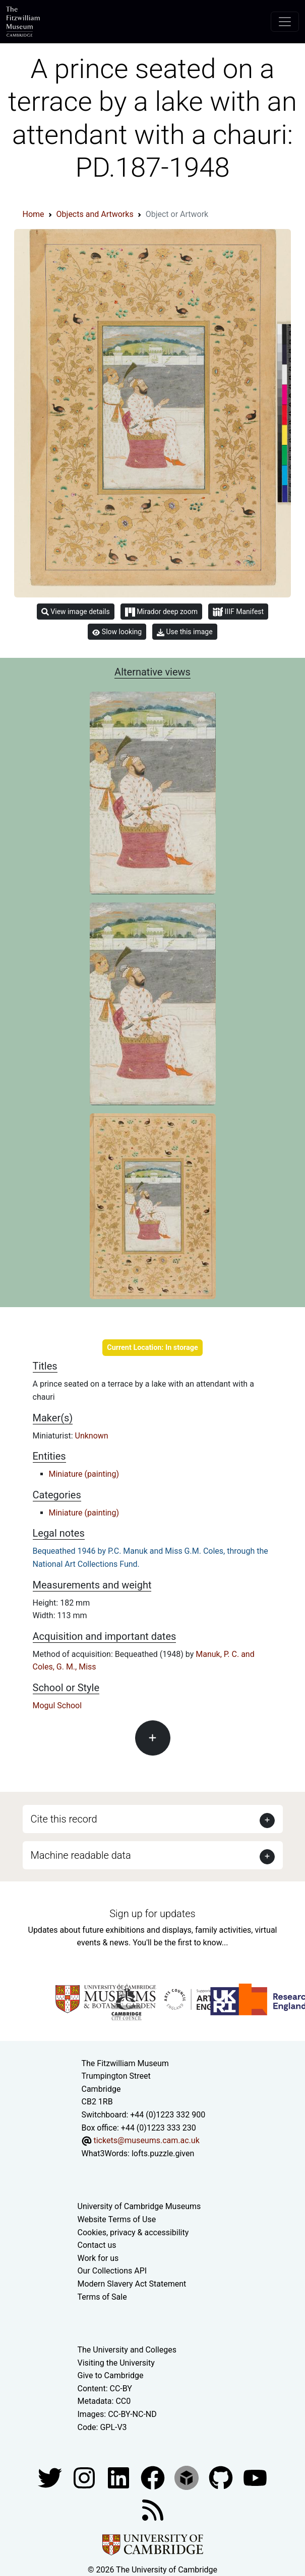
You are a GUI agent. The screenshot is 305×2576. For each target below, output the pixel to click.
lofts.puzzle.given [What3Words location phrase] (163, 2153)
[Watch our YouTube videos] (255, 2477)
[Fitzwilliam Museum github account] (222, 2477)
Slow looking (117, 632)
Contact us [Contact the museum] (97, 2245)
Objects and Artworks (95, 214)
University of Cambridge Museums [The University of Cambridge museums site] (139, 2206)
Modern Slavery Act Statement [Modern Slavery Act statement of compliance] (132, 2284)
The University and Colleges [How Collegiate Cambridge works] (127, 2350)
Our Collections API (112, 2271)
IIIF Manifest (238, 612)
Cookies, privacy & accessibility (133, 2232)
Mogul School (57, 1705)
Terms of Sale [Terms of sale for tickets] (102, 2297)
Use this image (185, 632)
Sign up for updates (152, 1914)
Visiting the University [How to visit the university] (116, 2363)
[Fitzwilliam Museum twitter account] (51, 2477)
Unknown (91, 1436)
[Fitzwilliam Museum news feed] (153, 2509)
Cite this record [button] (64, 1819)
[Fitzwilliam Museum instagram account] (85, 2477)
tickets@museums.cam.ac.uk (146, 2140)
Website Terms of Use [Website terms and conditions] (117, 2219)
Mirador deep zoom (161, 612)
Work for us (98, 2258)
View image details (75, 612)
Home (33, 214)
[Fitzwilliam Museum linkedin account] (154, 2477)
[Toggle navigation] (285, 22)
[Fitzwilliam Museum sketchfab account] (187, 2477)
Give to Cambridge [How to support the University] (111, 2375)
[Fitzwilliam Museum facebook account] (119, 2477)
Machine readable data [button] (81, 1855)
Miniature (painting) (84, 1474)
